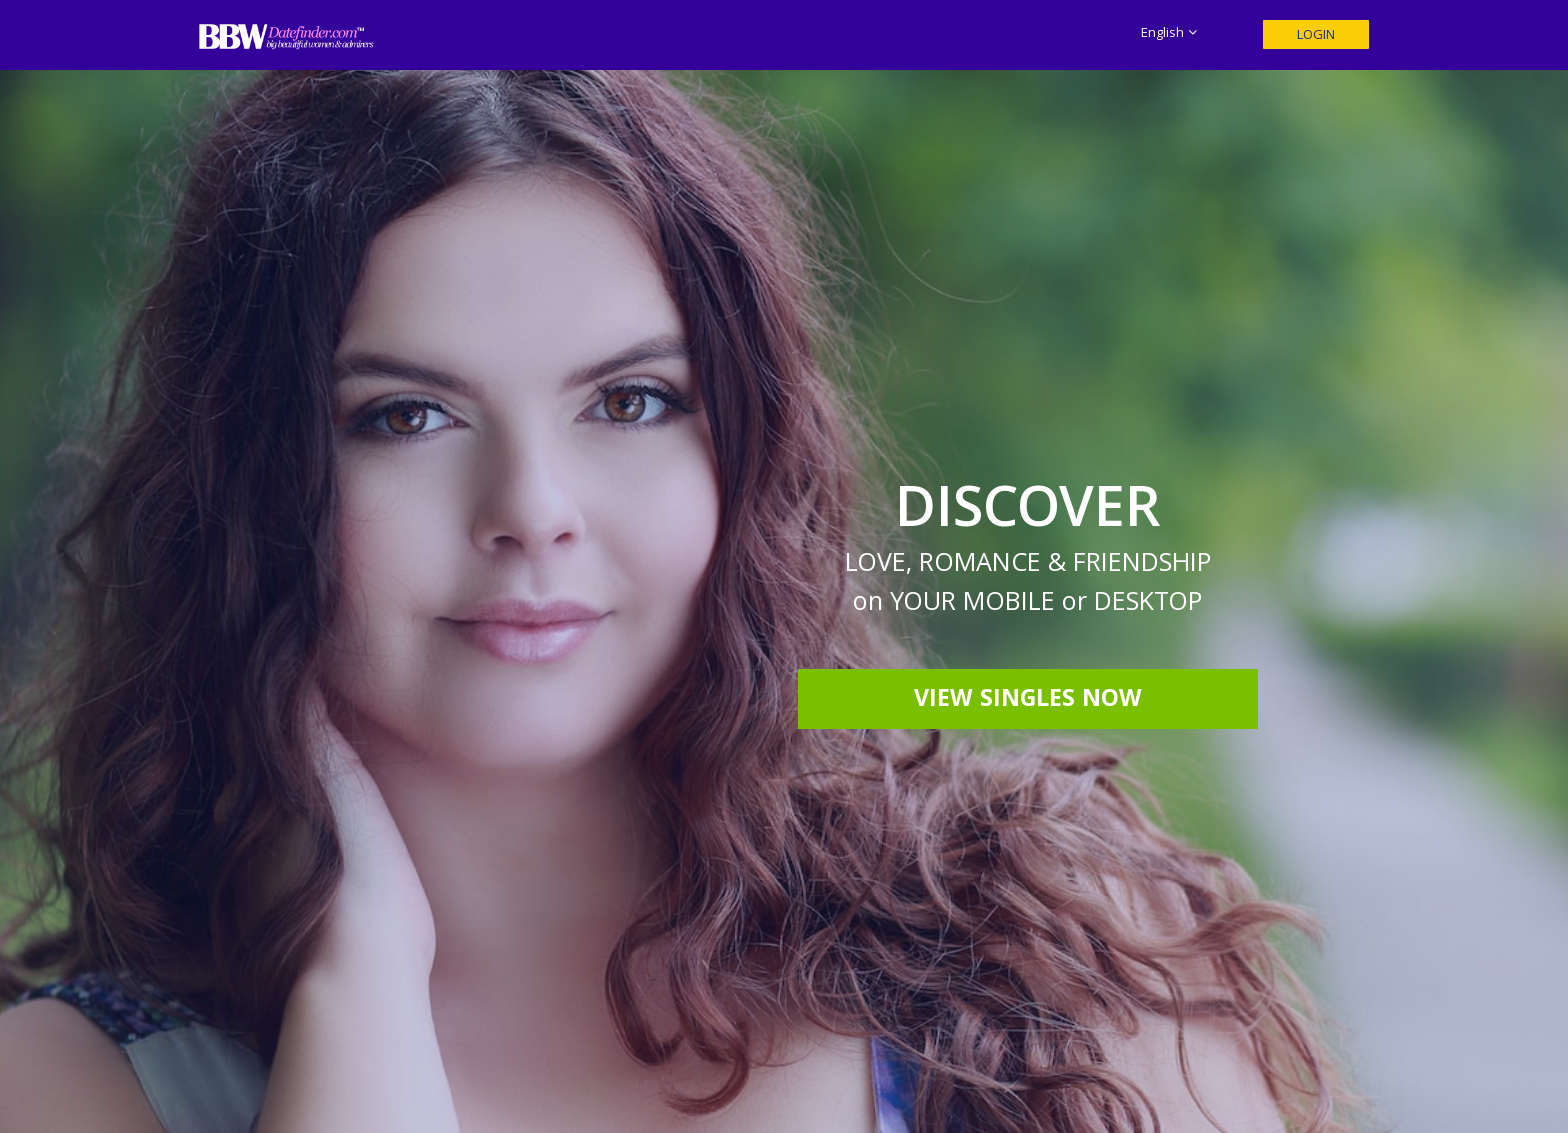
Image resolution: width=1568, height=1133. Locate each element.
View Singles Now (1028, 701)
